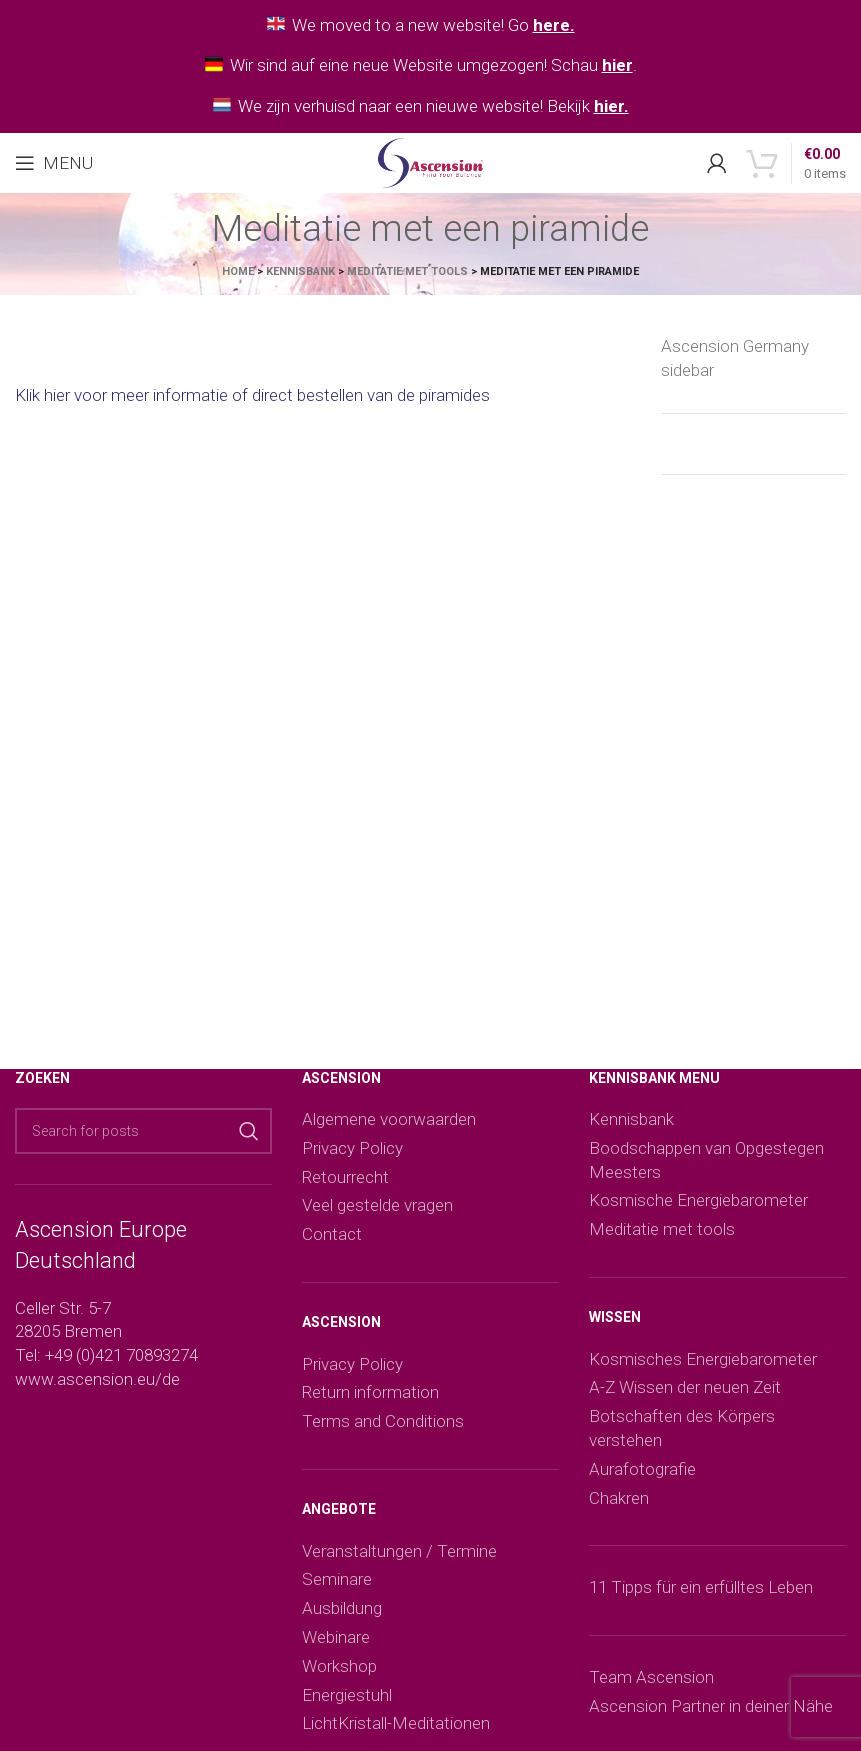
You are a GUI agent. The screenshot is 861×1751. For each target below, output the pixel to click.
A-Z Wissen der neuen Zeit (685, 1387)
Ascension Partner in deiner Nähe (711, 1706)
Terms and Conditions (383, 1421)
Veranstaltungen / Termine (399, 1551)
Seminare (337, 1579)
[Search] (143, 1131)
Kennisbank (300, 271)
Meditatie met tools (407, 271)
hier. (611, 106)
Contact (332, 1234)
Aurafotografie (642, 1469)
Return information (370, 1392)
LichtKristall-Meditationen (396, 1723)
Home (238, 271)
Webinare (336, 1637)
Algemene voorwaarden (389, 1119)
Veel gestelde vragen (377, 1205)
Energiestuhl (347, 1695)
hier (617, 65)
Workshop (339, 1666)
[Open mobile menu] (54, 163)
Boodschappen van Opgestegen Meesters (706, 1160)
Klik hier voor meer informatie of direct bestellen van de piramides (252, 395)
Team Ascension (651, 1677)
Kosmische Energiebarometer (698, 1200)
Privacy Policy (352, 1148)
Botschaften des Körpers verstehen (682, 1428)
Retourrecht (345, 1177)
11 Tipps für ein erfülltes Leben (701, 1587)
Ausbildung (342, 1608)
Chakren (619, 1498)
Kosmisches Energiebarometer (703, 1359)
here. (554, 25)
